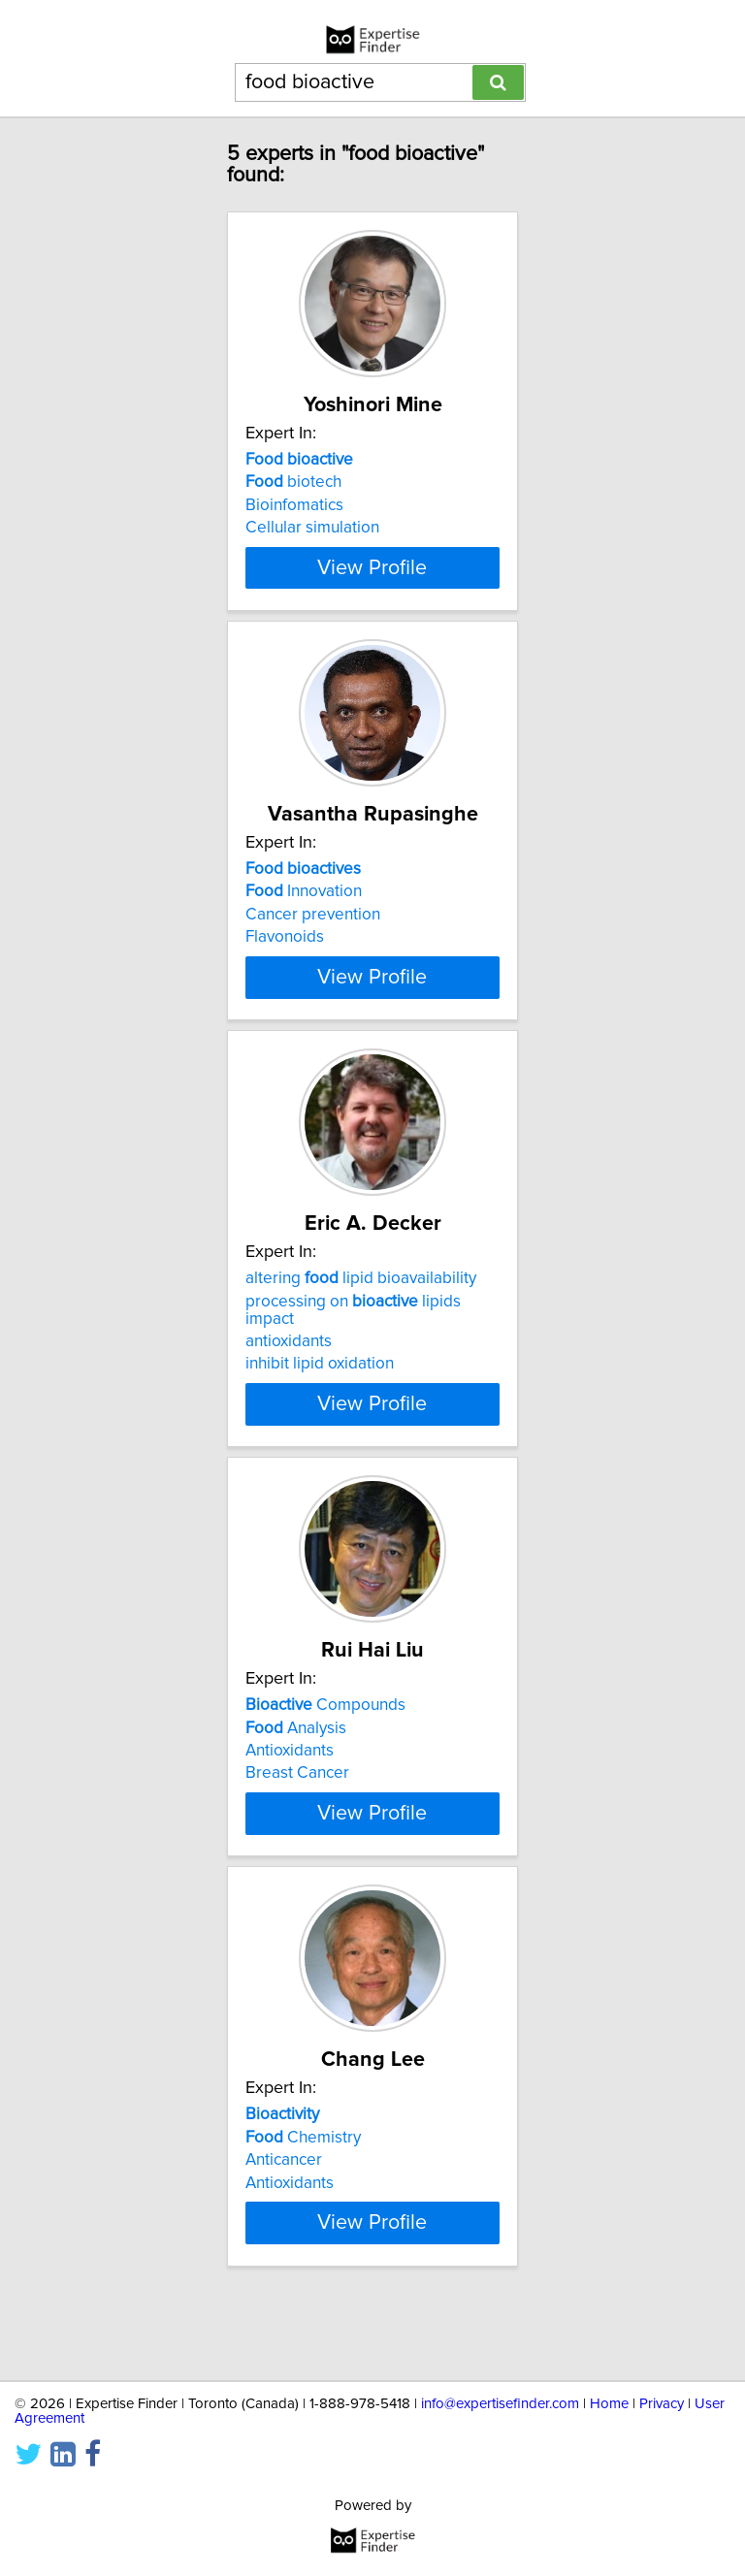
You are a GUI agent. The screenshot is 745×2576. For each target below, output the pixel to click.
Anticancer (283, 2212)
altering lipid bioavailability (360, 1313)
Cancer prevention (312, 932)
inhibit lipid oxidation (319, 1398)
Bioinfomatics (294, 505)
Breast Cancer (297, 1808)
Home (609, 2404)
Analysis (295, 1762)
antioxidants (288, 1376)
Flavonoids (284, 954)
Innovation (303, 909)
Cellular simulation (312, 527)
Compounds (325, 1740)
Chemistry (303, 2189)
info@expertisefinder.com (500, 2404)
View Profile (372, 585)
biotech (293, 482)
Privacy (661, 2404)
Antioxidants (289, 1785)
